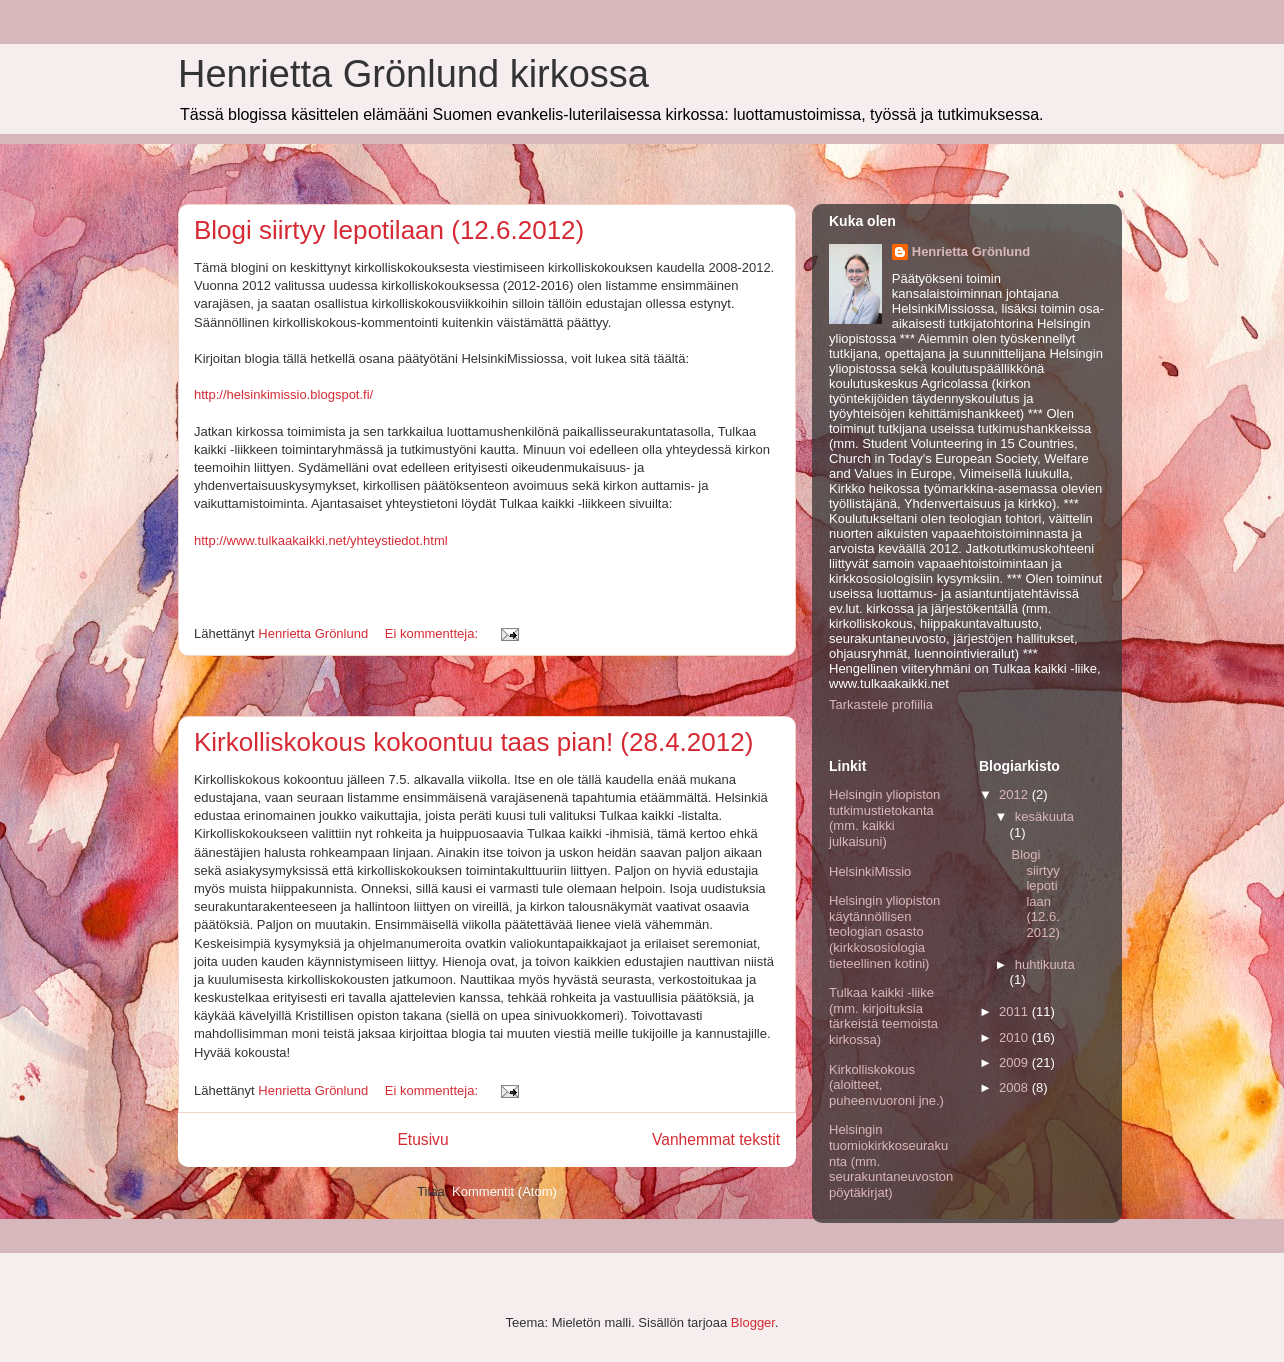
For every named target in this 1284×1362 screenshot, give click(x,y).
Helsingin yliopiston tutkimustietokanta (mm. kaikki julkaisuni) (884, 818)
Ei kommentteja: (433, 633)
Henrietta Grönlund (971, 251)
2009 (1015, 1062)
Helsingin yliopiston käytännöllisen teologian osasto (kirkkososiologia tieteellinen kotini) (884, 931)
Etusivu (422, 1139)
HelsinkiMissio (870, 871)
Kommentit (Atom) (504, 1191)
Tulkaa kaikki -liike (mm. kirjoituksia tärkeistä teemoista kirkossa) (883, 1016)
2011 (1015, 1011)
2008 (1015, 1087)
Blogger (753, 1322)
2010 (1015, 1037)
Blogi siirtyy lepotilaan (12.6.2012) (389, 230)
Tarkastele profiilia (881, 704)
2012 (1015, 794)
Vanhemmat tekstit (716, 1139)
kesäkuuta (1044, 816)
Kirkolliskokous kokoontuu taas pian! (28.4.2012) (473, 742)
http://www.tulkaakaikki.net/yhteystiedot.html (321, 540)
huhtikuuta (1045, 964)
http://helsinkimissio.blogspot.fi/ (283, 394)
